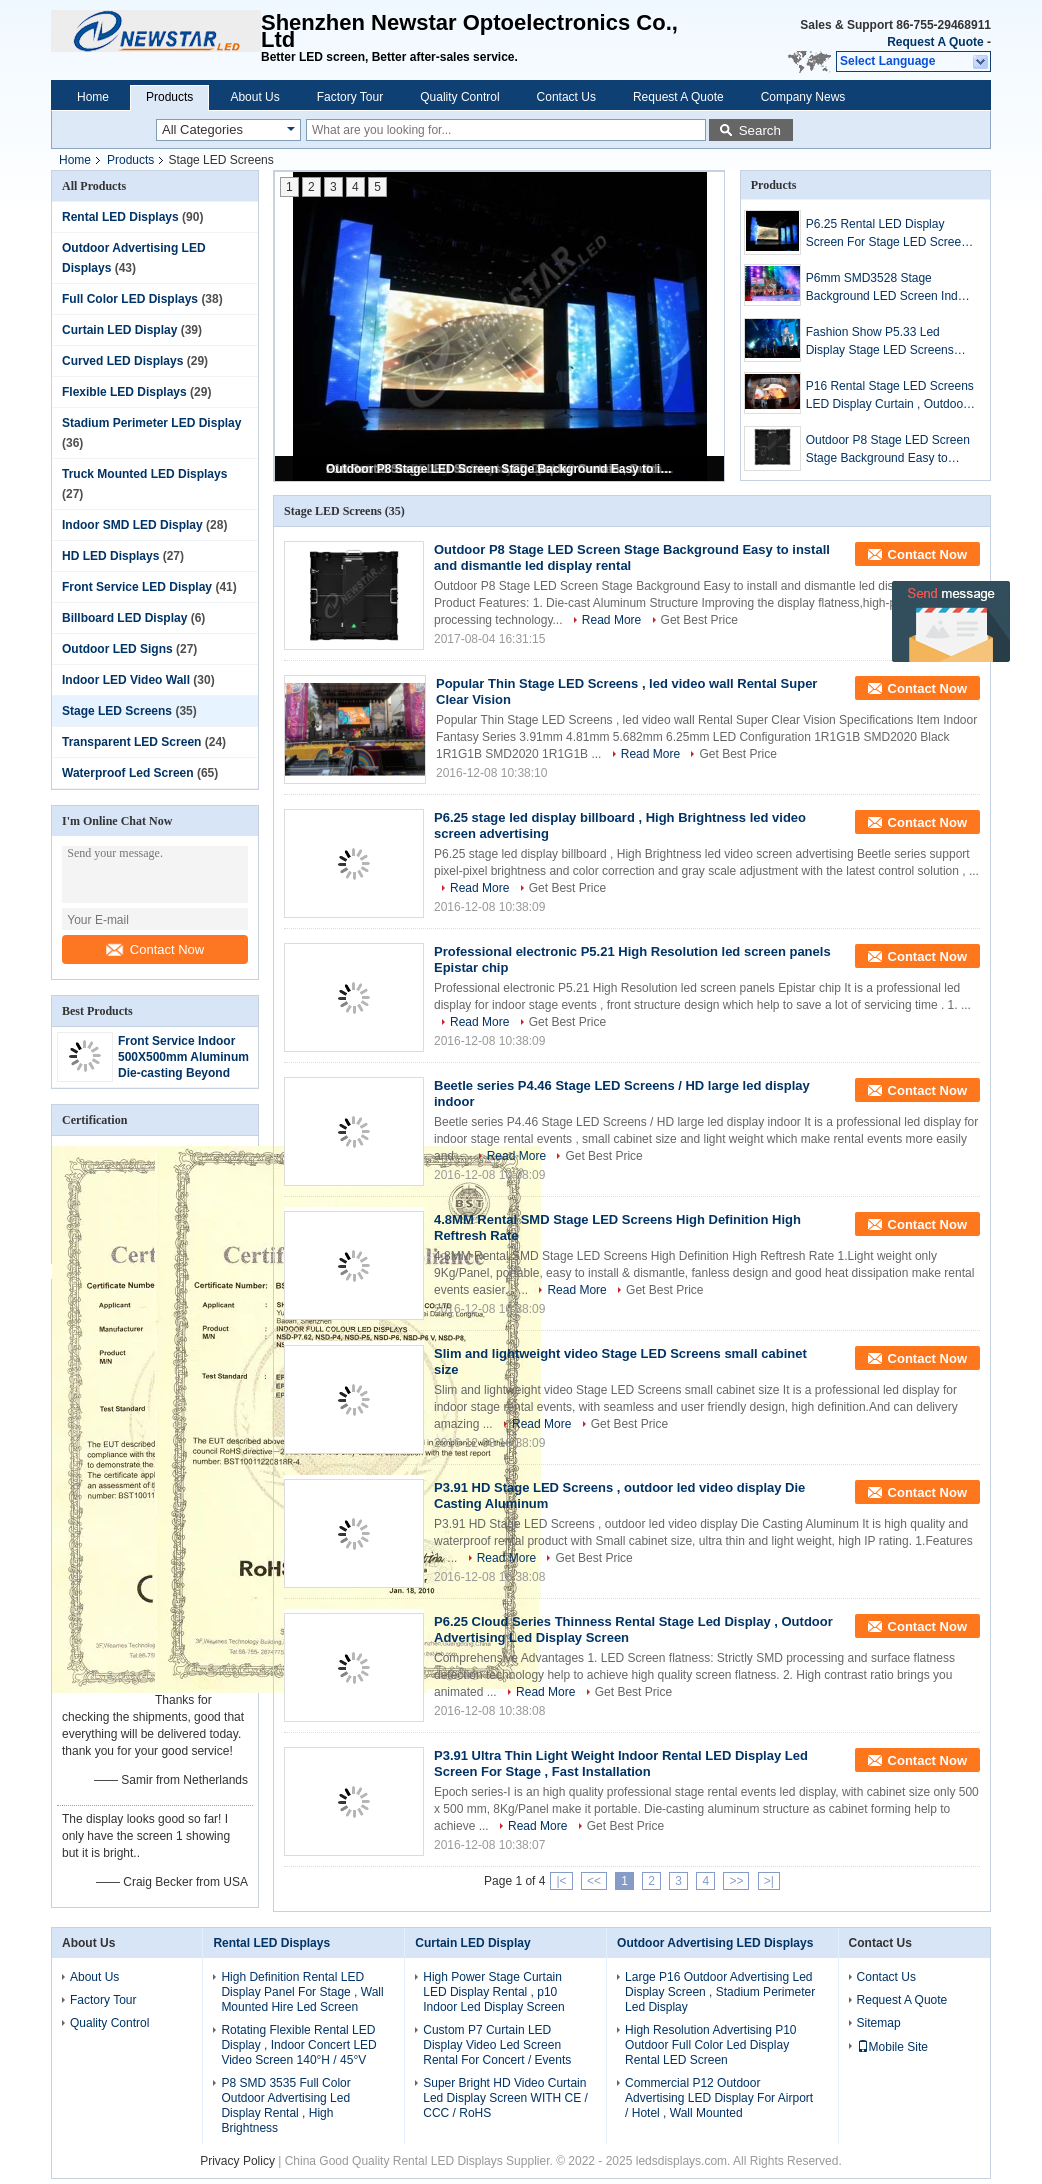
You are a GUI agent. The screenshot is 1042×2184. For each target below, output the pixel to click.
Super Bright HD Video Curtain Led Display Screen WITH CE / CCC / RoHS (505, 2098)
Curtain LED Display (119, 330)
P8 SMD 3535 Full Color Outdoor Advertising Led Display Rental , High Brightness (285, 2105)
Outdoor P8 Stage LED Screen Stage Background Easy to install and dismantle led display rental (501, 469)
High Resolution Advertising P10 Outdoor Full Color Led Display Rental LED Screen (710, 2045)
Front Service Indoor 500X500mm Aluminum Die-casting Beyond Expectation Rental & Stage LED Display (183, 1073)
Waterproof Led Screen (128, 773)
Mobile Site (892, 2047)
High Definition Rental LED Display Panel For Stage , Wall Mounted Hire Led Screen (302, 1992)
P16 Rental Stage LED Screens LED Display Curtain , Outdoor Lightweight (890, 396)
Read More (611, 620)
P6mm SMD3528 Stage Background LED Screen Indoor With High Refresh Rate (890, 288)
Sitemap (879, 2023)
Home (93, 97)
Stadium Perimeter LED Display (151, 423)
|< (561, 1881)
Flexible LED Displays (124, 392)
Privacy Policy (237, 2161)
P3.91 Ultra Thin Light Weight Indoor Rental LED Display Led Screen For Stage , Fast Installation (621, 1763)
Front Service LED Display (137, 587)
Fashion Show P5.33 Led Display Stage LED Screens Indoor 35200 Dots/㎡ (880, 342)
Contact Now (155, 949)
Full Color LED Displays (130, 299)
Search (760, 130)
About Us (254, 97)
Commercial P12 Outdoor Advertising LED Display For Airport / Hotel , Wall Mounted (719, 2098)
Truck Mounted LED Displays (144, 474)
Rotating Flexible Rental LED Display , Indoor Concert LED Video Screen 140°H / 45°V (298, 2045)
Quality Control (459, 97)
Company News (803, 97)
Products (169, 97)
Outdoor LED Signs (117, 649)
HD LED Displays (110, 556)
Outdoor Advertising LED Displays (715, 1943)
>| (769, 1881)
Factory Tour (350, 97)
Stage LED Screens (117, 711)
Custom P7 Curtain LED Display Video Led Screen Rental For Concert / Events (497, 2045)
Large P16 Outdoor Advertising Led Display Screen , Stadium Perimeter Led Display (720, 1992)
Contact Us (566, 97)
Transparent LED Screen (131, 742)
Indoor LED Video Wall (126, 680)
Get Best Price (699, 620)
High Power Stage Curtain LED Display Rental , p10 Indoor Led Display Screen (493, 1992)
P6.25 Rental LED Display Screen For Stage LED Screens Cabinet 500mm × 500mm (890, 234)
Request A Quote (935, 42)
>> (736, 1881)
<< (594, 1881)
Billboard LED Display (124, 618)
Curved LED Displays (122, 361)
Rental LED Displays (120, 217)
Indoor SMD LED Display (132, 525)
